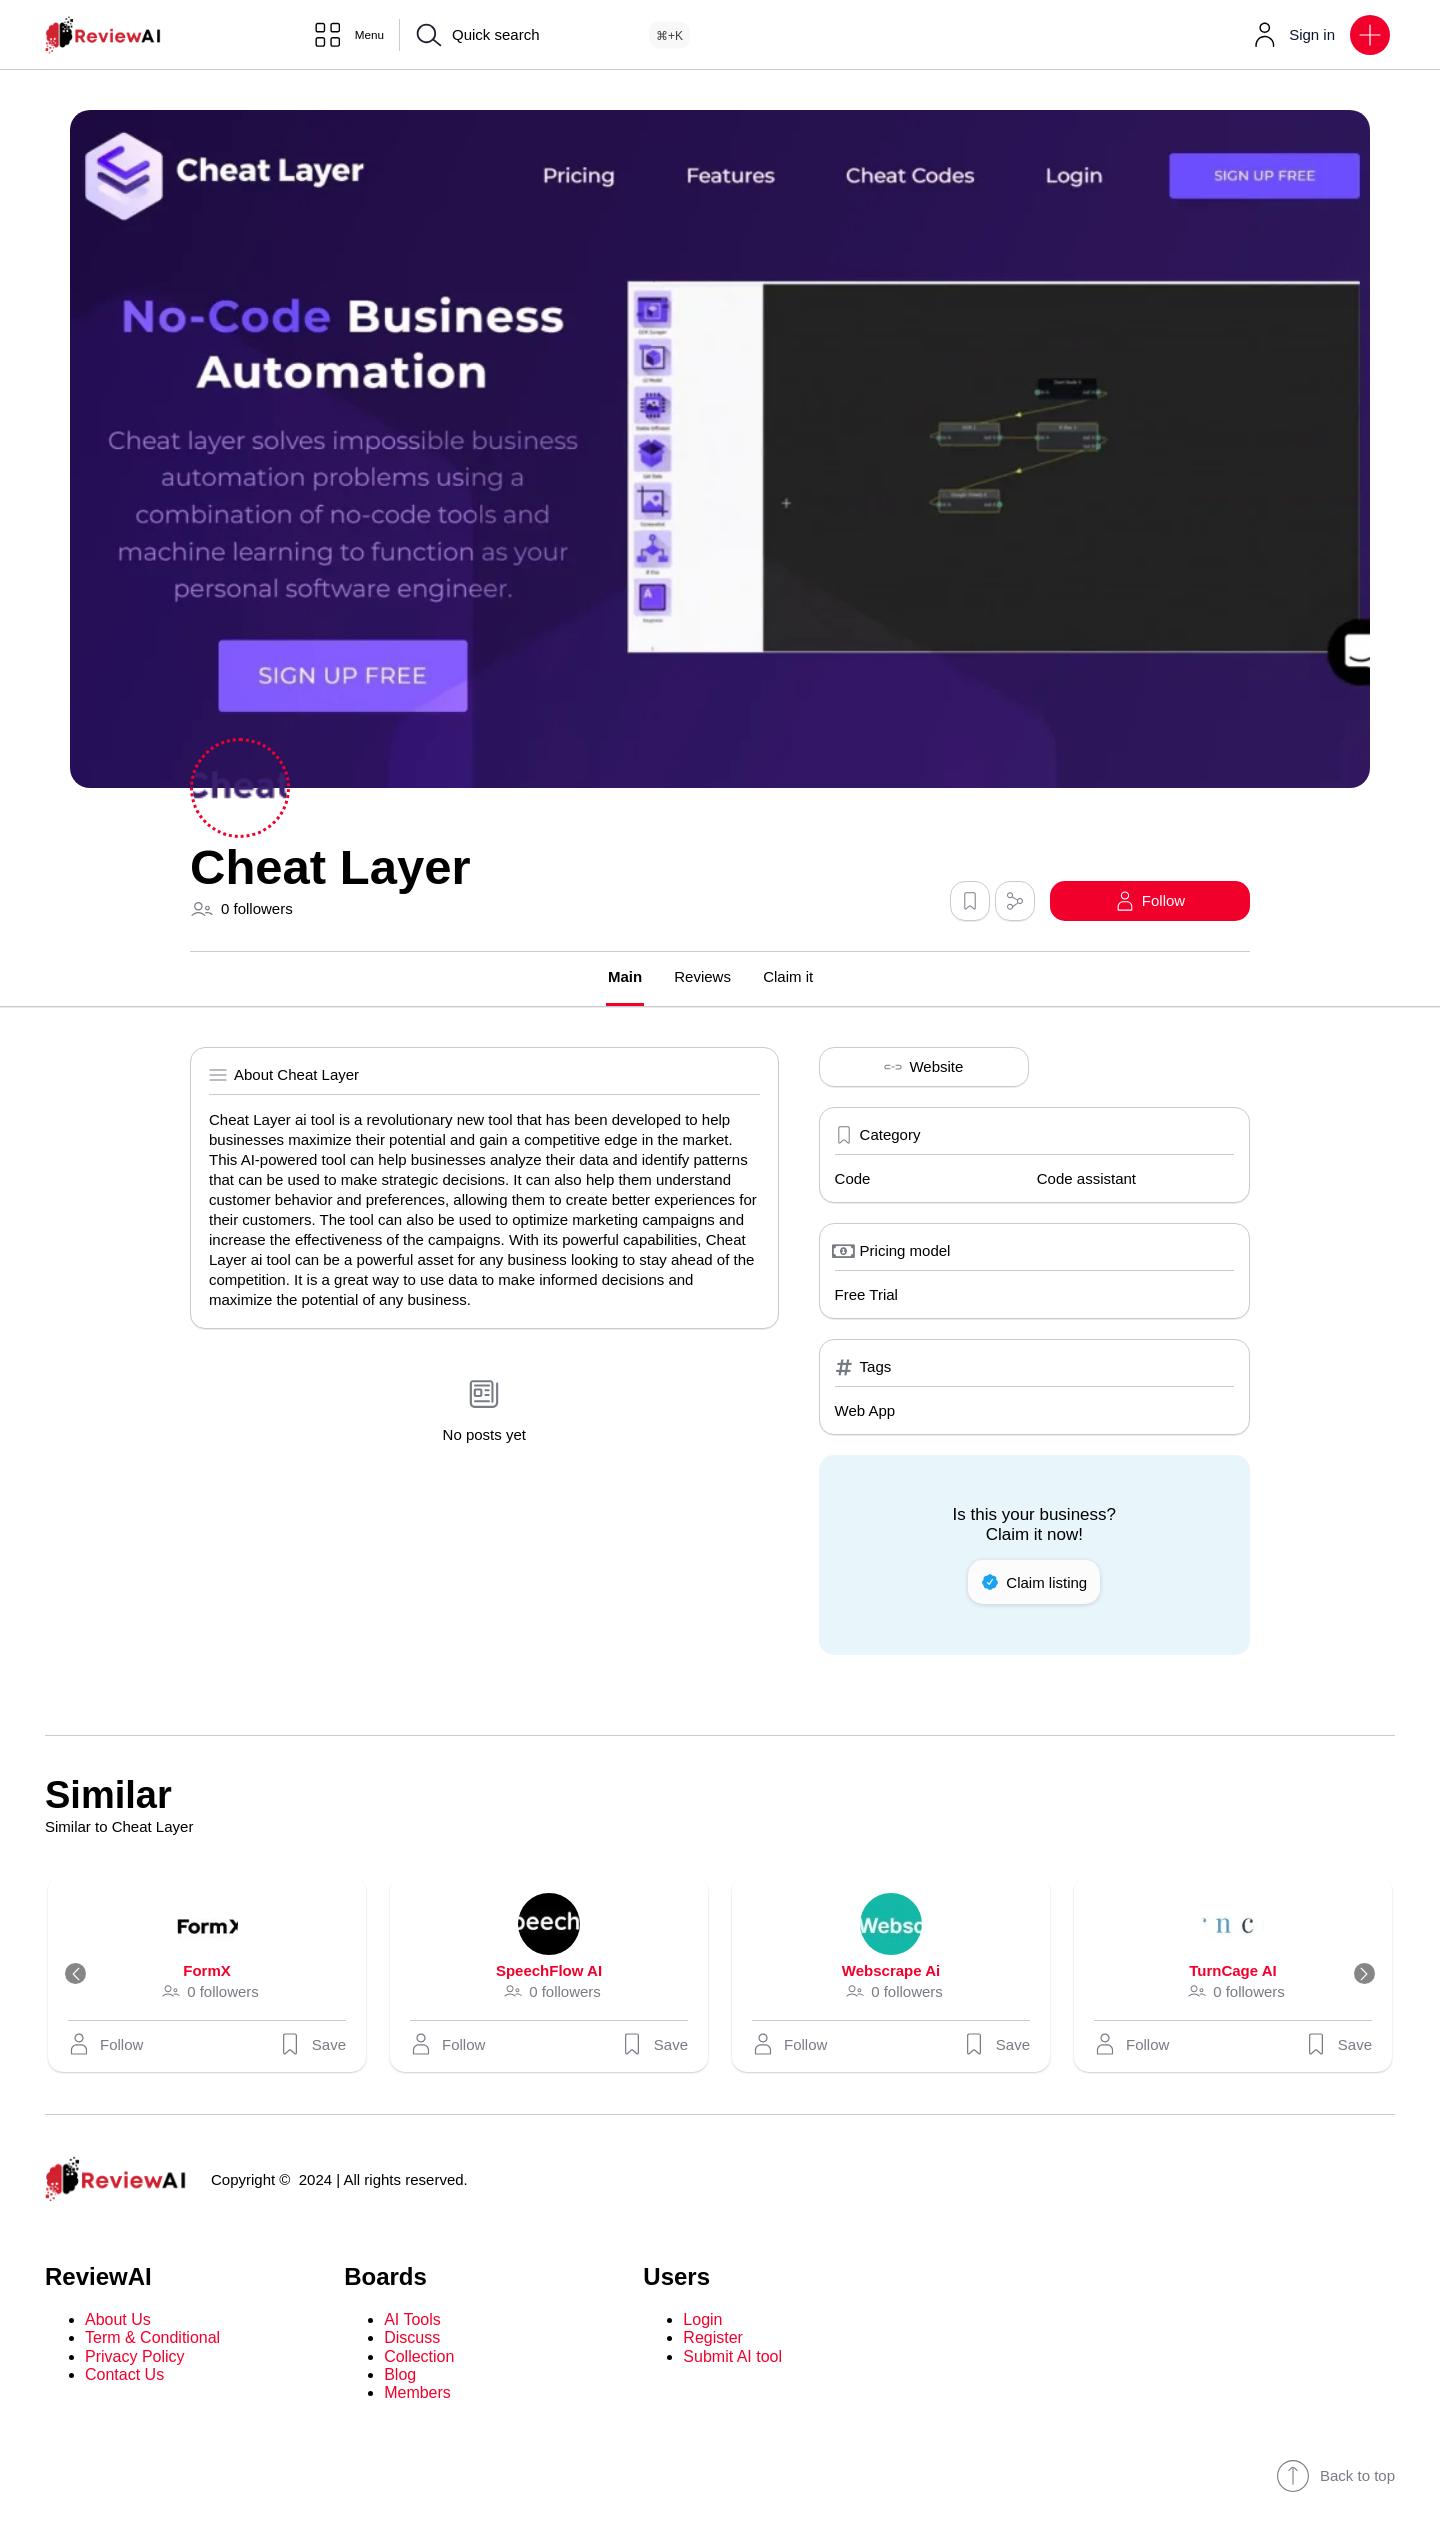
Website (923, 1068)
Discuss (412, 2339)
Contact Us (124, 2375)
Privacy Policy (135, 2357)
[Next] (1357, 1975)
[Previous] (83, 1975)
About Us (118, 2320)
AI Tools (412, 2320)
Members (417, 2394)
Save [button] (312, 2045)
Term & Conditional (152, 2339)
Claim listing (1034, 1583)
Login (702, 2320)
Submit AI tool (732, 2357)
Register (713, 2339)
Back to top (1335, 2477)
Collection (419, 2357)
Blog (400, 2375)
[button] (1370, 35)
